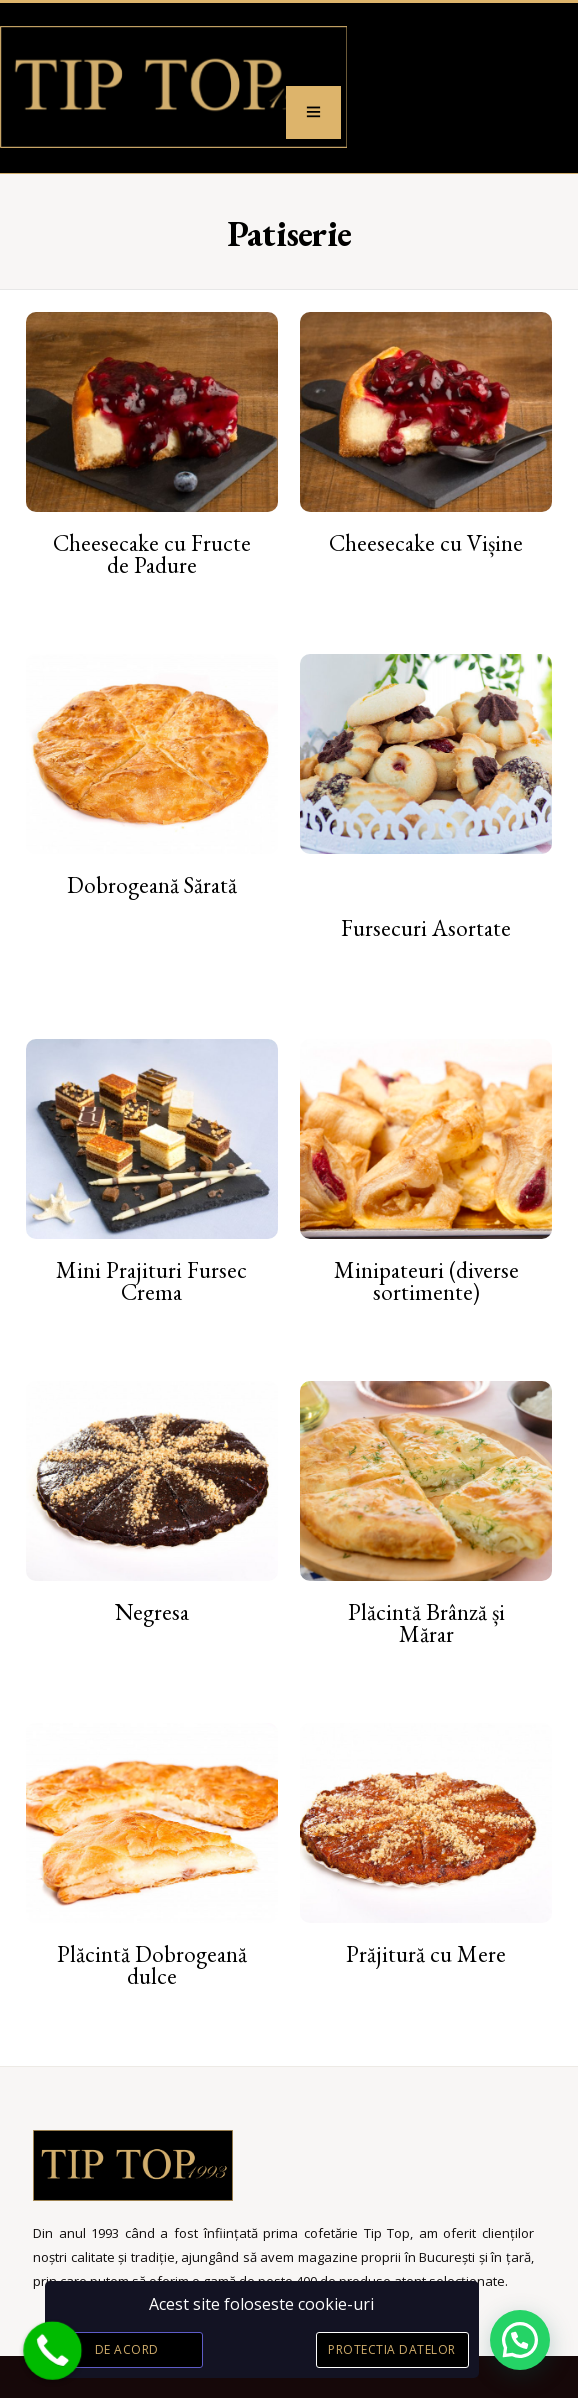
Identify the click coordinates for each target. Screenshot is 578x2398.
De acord (127, 2349)
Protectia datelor (392, 2349)
